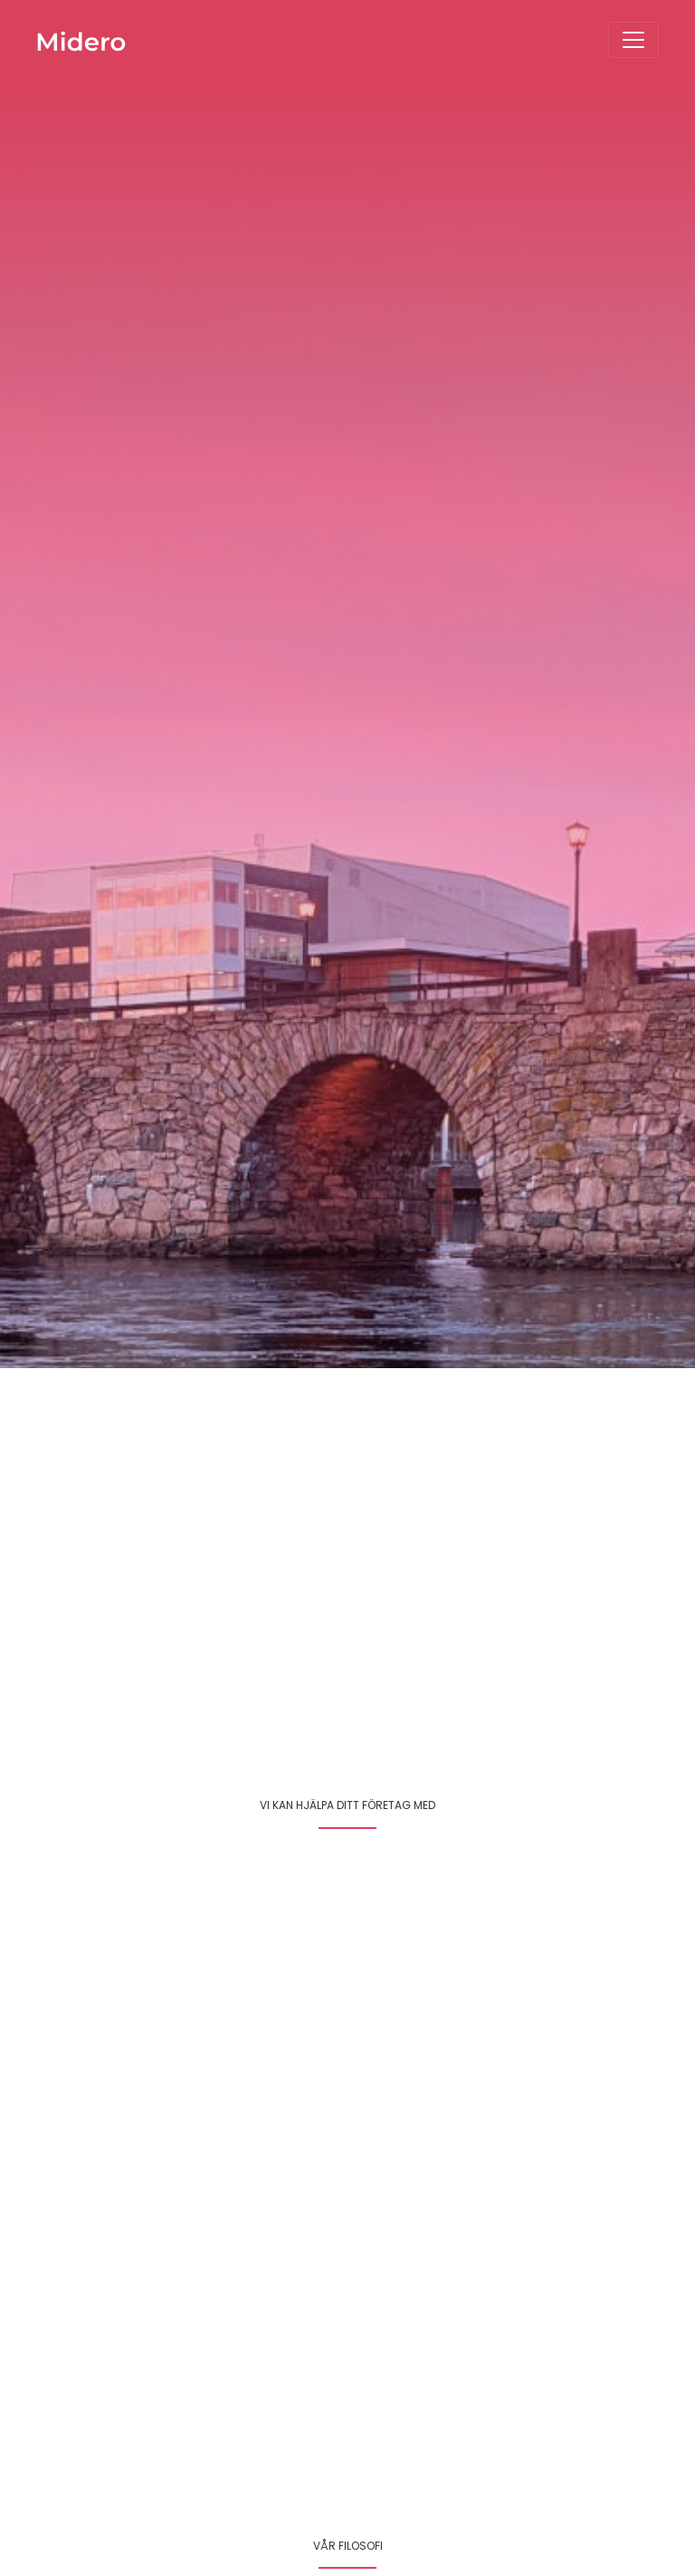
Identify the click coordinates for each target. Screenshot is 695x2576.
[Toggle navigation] (633, 40)
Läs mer (387, 2096)
